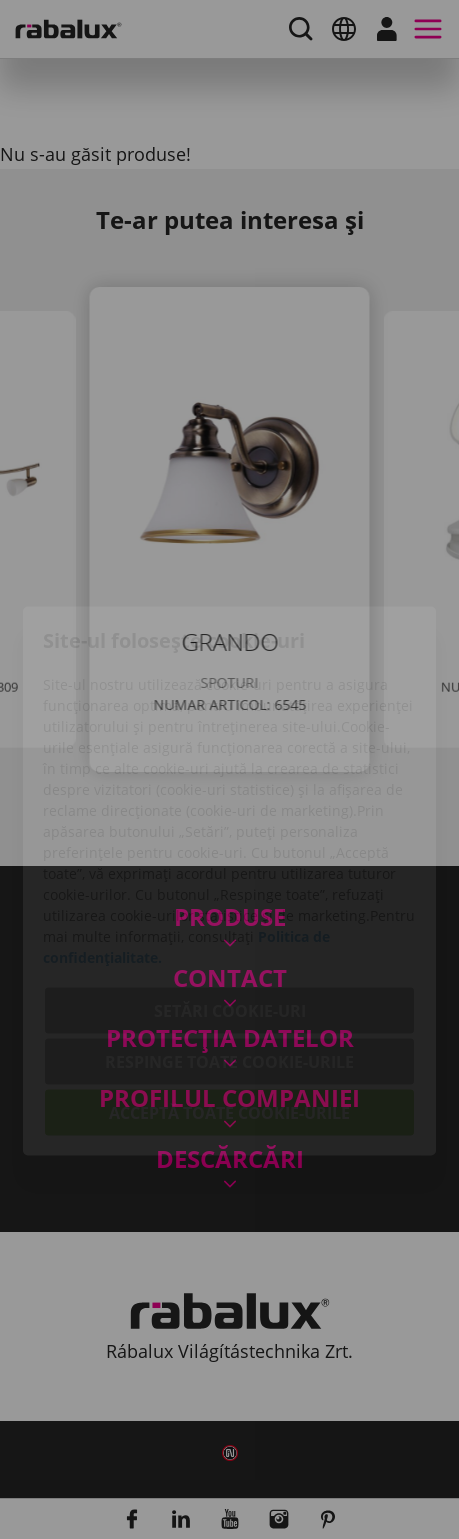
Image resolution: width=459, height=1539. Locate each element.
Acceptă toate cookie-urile (229, 1001)
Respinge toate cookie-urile (229, 950)
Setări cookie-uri (230, 899)
